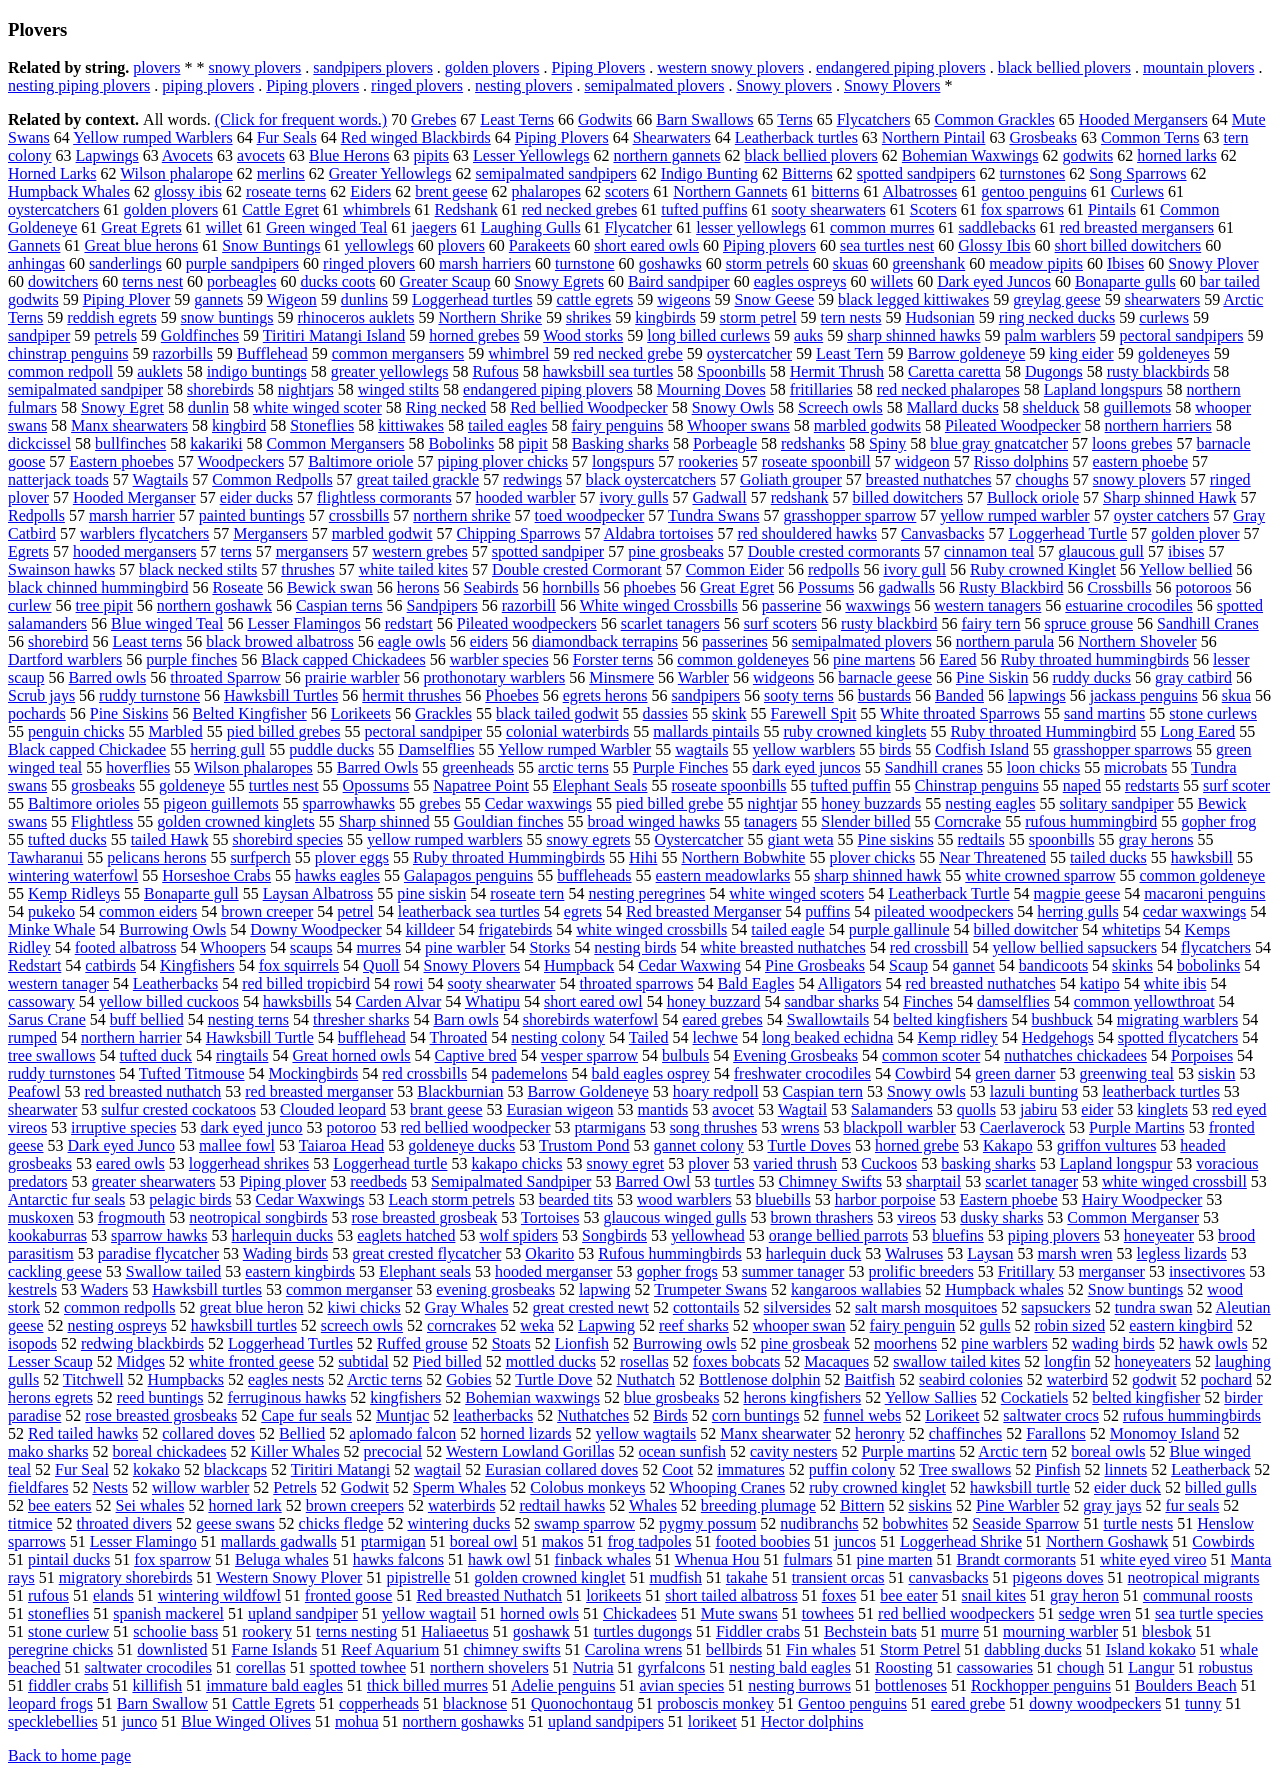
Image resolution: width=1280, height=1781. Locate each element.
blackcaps (235, 1469)
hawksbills (297, 1001)
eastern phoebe (1141, 461)
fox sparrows (1022, 209)
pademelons (529, 1073)
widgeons (783, 677)
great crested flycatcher (426, 1253)
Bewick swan (330, 587)
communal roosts (1198, 1595)
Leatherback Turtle (948, 893)
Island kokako (1151, 1649)
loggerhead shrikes (249, 1163)
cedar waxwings (1195, 911)
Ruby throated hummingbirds (1095, 659)
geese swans (235, 1523)
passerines (735, 641)
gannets (218, 299)
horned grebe (917, 1145)
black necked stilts (198, 569)
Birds (670, 1415)
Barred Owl (652, 1181)
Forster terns (613, 659)
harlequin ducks (283, 1235)
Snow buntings (1136, 1289)
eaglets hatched (406, 1235)
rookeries (708, 461)
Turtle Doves (809, 1145)
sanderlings (125, 263)
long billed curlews (708, 335)
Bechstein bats (870, 1631)
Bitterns (807, 173)
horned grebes (474, 335)
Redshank (466, 209)
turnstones (1032, 173)
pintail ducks (69, 1559)
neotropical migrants (1194, 1577)
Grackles (443, 713)
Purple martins (908, 1451)
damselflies (1013, 1001)
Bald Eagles (756, 983)
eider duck (1127, 1487)
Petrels (295, 1487)
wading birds (1113, 1343)
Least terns (147, 641)
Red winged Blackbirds (416, 137)
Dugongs (1054, 371)
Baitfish (869, 1379)
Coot (677, 1469)
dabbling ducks (1032, 1649)
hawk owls (1213, 1343)
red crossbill (929, 947)
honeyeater (1159, 1235)
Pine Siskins (129, 713)
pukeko (51, 911)
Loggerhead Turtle (1067, 533)
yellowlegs (378, 245)
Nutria (593, 1667)
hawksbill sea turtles (608, 371)
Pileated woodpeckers (527, 623)
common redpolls (120, 1307)
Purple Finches (681, 767)
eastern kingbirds (300, 1271)
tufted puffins (704, 209)
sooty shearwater (501, 983)
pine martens (874, 659)
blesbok (1167, 1631)
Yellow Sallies (931, 1397)
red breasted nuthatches (981, 983)
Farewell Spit (814, 713)
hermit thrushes (411, 695)
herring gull (227, 749)
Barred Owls (377, 767)
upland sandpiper (303, 1613)
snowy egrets (589, 839)
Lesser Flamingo (143, 1541)
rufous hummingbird (1091, 821)
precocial (393, 1451)
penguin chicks (76, 731)
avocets (261, 155)
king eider (1081, 353)
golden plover (1195, 533)
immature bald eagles (274, 1685)
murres (379, 947)
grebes (440, 803)
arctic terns (573, 767)
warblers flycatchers (144, 533)
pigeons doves (1057, 1577)
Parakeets (539, 245)
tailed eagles (508, 425)
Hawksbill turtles (207, 1289)
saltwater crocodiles (148, 1667)
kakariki (216, 443)
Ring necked (446, 407)
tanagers (770, 821)
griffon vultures (1107, 1145)
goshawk (541, 1631)
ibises (1186, 551)
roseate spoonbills (728, 785)
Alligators (850, 983)
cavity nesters (794, 1451)
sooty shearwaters (829, 209)
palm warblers (1050, 335)
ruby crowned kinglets (854, 731)
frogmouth (132, 1217)
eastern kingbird (1181, 1325)
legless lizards (1182, 1253)
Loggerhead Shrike (961, 1541)
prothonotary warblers (494, 677)
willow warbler (200, 1487)
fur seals (1192, 1505)
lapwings (1037, 695)
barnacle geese (885, 677)
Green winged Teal (326, 227)
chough (1080, 1667)
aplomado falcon (402, 1433)
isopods (32, 1343)
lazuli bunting (1034, 1091)
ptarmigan (393, 1541)
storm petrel (758, 317)
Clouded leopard (333, 1109)
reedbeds (378, 1181)
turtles (734, 1181)
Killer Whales (295, 1451)
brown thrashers (822, 1217)
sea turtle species (1209, 1613)
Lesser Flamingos (303, 623)
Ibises (1125, 263)
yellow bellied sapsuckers (1074, 947)
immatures (751, 1469)
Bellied (302, 1433)
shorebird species (287, 839)
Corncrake (968, 821)
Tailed (649, 1037)
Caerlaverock (1022, 1127)
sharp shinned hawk (877, 875)
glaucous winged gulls (674, 1217)
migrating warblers (1177, 1019)
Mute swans (739, 1613)
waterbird (1077, 1379)
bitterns (836, 191)
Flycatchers (874, 119)
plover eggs (352, 857)
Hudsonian (939, 317)
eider (1097, 1109)
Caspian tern (823, 1091)
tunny (1203, 1703)
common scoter (931, 1055)
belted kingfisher (1146, 1397)
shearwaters (1163, 299)
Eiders (370, 191)
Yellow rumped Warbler (574, 749)
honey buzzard (714, 1001)
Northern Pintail (934, 137)
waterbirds (462, 1505)
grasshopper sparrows (1122, 749)
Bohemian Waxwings (970, 155)
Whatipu (492, 1001)
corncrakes (461, 1325)
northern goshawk (214, 605)
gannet (973, 965)
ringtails (242, 1055)
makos (563, 1541)
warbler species (499, 659)
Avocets (187, 155)
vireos (916, 1217)
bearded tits (576, 1199)
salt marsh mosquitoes (926, 1307)
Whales (653, 1505)
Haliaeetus (455, 1631)
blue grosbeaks (672, 1397)
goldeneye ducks (461, 1145)
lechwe (715, 1037)
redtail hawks (562, 1505)
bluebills (783, 1199)
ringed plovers (417, 85)
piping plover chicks (502, 461)
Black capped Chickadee (87, 749)
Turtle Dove (553, 1379)
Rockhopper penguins (1041, 1685)
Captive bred (476, 1055)
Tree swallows (965, 1469)
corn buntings (756, 1415)
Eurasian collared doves (561, 1469)
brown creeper (267, 911)
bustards (884, 695)
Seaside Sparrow (1025, 1523)
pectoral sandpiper (423, 731)
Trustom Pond (584, 1145)
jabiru (1038, 1109)
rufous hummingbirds (1192, 1415)
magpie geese (1077, 893)
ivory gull (914, 569)
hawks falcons (398, 1559)
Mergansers (270, 533)
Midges (141, 1361)
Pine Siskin (992, 677)
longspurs (623, 461)
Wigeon (292, 299)
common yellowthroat (1144, 1001)
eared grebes (722, 1019)
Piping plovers (312, 85)
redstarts (1152, 785)
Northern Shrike (490, 317)
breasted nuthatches (929, 479)
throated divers (124, 1523)
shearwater (42, 1109)
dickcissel (39, 443)
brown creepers (355, 1505)
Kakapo (1008, 1145)
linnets (1126, 1469)
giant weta (800, 839)
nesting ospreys (117, 1325)
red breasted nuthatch (152, 1091)
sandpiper (39, 335)
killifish (157, 1685)
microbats (1135, 767)
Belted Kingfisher (249, 713)
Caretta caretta (954, 371)
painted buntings (252, 515)
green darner (1015, 1073)
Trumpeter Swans (710, 1289)
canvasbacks (949, 1577)
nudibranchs (819, 1523)
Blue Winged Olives (246, 1721)
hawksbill (1202, 857)
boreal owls (1108, 1451)
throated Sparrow (225, 677)
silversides (798, 1307)
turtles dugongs (643, 1631)
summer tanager (793, 1271)
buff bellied (147, 1019)
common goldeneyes (743, 659)
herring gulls (1077, 911)
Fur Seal (82, 1469)
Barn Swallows (704, 119)
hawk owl (499, 1559)
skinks (1132, 965)
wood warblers (684, 1199)
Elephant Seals (600, 785)
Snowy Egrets (559, 281)
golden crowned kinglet (549, 1577)
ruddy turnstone (149, 695)
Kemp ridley (957, 1037)
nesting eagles (990, 803)
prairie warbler (352, 677)
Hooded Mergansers (1143, 119)
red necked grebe (628, 353)
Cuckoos (889, 1163)
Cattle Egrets (273, 1703)
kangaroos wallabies (856, 1289)
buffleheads (594, 875)
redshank (800, 497)
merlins (281, 173)
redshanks (813, 443)
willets (892, 281)
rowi (408, 983)
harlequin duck (814, 1253)
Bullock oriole (1033, 497)
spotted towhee (358, 1667)
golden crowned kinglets (235, 821)
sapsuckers (1055, 1307)
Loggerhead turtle (390, 1163)
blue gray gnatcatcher (999, 443)
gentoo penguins (1033, 191)
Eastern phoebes (121, 461)
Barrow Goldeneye (588, 1091)
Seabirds (490, 587)
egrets (583, 911)
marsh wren (1075, 1253)
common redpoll (60, 371)
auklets (159, 371)
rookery (267, 1631)
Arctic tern (1012, 1451)
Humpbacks (186, 1379)
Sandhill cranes (934, 767)
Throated (459, 1037)
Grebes (433, 119)
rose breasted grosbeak (425, 1217)
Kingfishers (197, 965)
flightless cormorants (384, 497)
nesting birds (635, 947)
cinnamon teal (989, 551)
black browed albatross (280, 641)
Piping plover (282, 1181)
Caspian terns (339, 605)
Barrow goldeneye (967, 353)
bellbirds (734, 1649)
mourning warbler (1060, 1631)
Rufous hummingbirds (670, 1253)
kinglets (1162, 1109)
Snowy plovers (784, 85)
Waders (105, 1289)
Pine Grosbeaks (815, 965)
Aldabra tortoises (659, 533)
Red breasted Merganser (703, 911)
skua (1236, 695)
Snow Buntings (271, 245)
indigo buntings (257, 371)
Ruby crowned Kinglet (1043, 569)
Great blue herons (141, 245)
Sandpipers (442, 605)
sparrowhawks (349, 803)
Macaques (836, 1361)
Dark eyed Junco (122, 1145)
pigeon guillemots (221, 803)
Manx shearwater (775, 1433)
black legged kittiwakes (913, 299)
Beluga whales (282, 1559)
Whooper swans (738, 425)
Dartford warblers (65, 659)
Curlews (1137, 191)
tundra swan (1154, 1307)
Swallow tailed (174, 1271)
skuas (851, 263)
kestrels (32, 1289)
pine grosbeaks (676, 551)
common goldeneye (1202, 875)
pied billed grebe (670, 803)
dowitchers (63, 281)
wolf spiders (518, 1235)
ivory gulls (634, 497)
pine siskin (431, 893)
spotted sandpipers (916, 173)
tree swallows (52, 1055)
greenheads (478, 767)
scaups (311, 947)
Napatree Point (481, 785)
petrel (355, 911)
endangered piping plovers (901, 67)
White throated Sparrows (960, 713)
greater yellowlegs (390, 371)
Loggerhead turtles (472, 299)
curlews (1164, 317)
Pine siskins (896, 839)
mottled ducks (551, 1361)
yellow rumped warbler (1014, 515)
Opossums (376, 785)
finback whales (603, 1559)
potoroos (1203, 587)
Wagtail (802, 1109)
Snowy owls (926, 1091)
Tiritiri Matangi (340, 1469)
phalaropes (546, 191)
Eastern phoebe (1009, 1199)
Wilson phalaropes (253, 767)
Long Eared (1197, 731)
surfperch (260, 857)
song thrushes (714, 1127)
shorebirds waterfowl (591, 1019)
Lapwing (606, 1325)
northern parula (1005, 641)
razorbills (182, 353)
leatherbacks (493, 1415)
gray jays (1112, 1505)
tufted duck (156, 1055)
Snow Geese (775, 299)
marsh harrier (132, 515)
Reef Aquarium (390, 1649)
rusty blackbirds (1158, 371)
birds (895, 749)
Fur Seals (287, 137)
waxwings (877, 605)
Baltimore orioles (84, 803)
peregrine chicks (60, 1649)
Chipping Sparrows (519, 533)
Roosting (904, 1667)
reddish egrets (111, 317)
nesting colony (558, 1037)
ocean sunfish (682, 1451)
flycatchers (1216, 947)
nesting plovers (523, 85)
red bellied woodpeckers (956, 1613)
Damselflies (436, 749)
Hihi (643, 857)
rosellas (644, 1361)
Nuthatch (645, 1379)
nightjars (306, 389)
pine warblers (1004, 1343)
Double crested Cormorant (577, 569)
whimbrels (377, 209)
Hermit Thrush (837, 371)
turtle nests (1138, 1523)
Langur (1151, 1667)
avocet (733, 1109)
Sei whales (150, 1505)
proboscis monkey (715, 1703)
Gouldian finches (509, 821)
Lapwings (107, 155)
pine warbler (465, 947)
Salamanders (892, 1109)
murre (960, 1631)
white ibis (1175, 983)
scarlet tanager (1031, 1181)
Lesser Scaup (50, 1361)
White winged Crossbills (659, 605)
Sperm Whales (459, 1487)
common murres (882, 227)
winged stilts (398, 389)
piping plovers (208, 85)
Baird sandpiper (679, 281)
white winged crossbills (651, 929)
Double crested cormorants (834, 551)
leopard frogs (50, 1703)
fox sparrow (172, 1559)
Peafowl (34, 1091)
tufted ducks (67, 839)
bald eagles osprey (651, 1073)
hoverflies (138, 767)
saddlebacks (996, 227)
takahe (747, 1577)
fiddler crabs (68, 1685)
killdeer (430, 929)
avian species (681, 1685)
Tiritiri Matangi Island (334, 335)
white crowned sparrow (1040, 875)
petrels (115, 335)
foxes (839, 1595)
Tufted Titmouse (192, 1073)
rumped (32, 1037)
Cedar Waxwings (309, 1199)
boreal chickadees (169, 1451)
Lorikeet (952, 1415)
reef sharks (694, 1325)
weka (537, 1325)
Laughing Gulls (531, 227)
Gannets (34, 245)
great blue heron (252, 1307)
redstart (409, 623)
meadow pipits (1036, 263)
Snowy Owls (733, 407)
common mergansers (398, 353)
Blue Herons (349, 155)
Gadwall (719, 497)
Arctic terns (384, 1379)
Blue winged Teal (167, 623)
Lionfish (582, 1343)
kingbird (239, 425)
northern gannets (666, 155)
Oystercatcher (699, 839)
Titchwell (93, 1379)
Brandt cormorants (1016, 1559)
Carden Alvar (399, 1001)
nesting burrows (799, 1685)
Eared (957, 659)
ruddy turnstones (61, 1073)
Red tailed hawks (83, 1433)
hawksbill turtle (1020, 1487)
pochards (37, 713)
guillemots (1138, 407)
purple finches (191, 659)
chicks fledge (341, 1523)
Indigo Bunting (709, 173)
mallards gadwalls (279, 1541)
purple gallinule (899, 929)
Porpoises (1202, 1055)
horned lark (244, 1505)
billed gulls (1221, 1487)
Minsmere (621, 677)
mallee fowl (237, 1145)
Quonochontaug (582, 1703)
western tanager (58, 983)
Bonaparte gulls (1125, 281)
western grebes (420, 551)
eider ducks (256, 497)
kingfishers (405, 1397)
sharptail (933, 1181)
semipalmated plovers (654, 85)
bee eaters (60, 1505)
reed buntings (160, 1397)
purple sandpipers (242, 263)
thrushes (307, 569)
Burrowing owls (685, 1343)
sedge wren (1094, 1613)
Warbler (703, 677)
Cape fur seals (306, 1415)
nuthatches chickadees (1075, 1055)
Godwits (605, 119)
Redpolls (36, 515)
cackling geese (55, 1271)
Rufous (495, 371)
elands (113, 1595)
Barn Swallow (162, 1703)
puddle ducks (331, 749)
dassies (665, 713)
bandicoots (1053, 965)
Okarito (549, 1253)
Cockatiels (1035, 1397)
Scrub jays (41, 695)
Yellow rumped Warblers (152, 137)
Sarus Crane (47, 1019)
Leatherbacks (175, 983)
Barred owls (107, 677)
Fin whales (821, 1649)
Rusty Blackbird (1011, 587)
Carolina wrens (633, 1649)
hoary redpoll (716, 1091)
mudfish (675, 1577)
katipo (1100, 983)
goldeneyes (1174, 353)
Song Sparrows (1137, 173)
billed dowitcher (1026, 929)
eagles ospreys (800, 281)
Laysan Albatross (318, 893)
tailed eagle (787, 929)
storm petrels (767, 263)
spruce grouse (1089, 623)
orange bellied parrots (839, 1235)
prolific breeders (920, 1271)
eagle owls (412, 641)
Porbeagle (725, 443)
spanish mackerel (168, 1613)
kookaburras (47, 1235)
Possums (826, 587)
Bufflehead (272, 353)
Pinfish (1057, 1469)
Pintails (1112, 209)
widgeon (922, 461)
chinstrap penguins (68, 353)
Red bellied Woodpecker (588, 407)
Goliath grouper (791, 479)
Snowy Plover (1213, 263)
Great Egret (737, 587)
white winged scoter (317, 407)
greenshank (928, 263)
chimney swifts (511, 1649)
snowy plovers (254, 67)
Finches (928, 1001)
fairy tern (990, 623)
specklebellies (53, 1721)
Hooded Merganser (134, 497)
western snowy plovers (730, 67)
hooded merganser (553, 1271)
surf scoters (780, 623)
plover (708, 1163)
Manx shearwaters (129, 425)
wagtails (701, 749)
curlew (30, 605)
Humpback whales (1004, 1289)
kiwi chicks (364, 1307)
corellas (261, 1667)
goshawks (670, 263)
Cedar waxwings (538, 803)
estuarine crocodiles (1129, 605)
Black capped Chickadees (343, 659)
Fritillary (1026, 1271)
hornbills (571, 587)
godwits (1087, 155)
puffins (827, 911)
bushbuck (1062, 1019)
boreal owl (484, 1541)
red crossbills (424, 1073)
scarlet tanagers (670, 623)
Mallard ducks (953, 407)
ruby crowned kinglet (877, 1487)
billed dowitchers (907, 497)
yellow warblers (804, 749)
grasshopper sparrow (849, 515)
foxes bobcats (737, 1361)
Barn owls (465, 1019)
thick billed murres (427, 1685)
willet (224, 227)
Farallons (1056, 1433)
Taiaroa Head (342, 1145)
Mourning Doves (711, 389)
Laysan (990, 1253)
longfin (1067, 1361)
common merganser (349, 1289)
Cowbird (923, 1073)
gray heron (1084, 1595)
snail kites (994, 1595)
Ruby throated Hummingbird (1043, 731)
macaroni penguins (1204, 893)
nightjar (772, 803)
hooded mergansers (135, 551)
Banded (959, 695)
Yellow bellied (1185, 569)
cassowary (41, 1001)
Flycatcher (639, 227)
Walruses (914, 1253)
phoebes (649, 587)
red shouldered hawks (807, 533)
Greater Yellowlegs (390, 173)
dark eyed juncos (806, 767)
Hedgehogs (1058, 1037)
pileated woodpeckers (943, 911)
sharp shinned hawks (913, 335)
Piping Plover (127, 299)
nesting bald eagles (790, 1667)
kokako (156, 1469)
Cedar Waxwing (689, 965)
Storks (549, 947)
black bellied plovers (1064, 67)
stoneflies (58, 1613)
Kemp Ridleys (74, 893)
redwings (532, 479)
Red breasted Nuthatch (489, 1595)
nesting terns (248, 1019)
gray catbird (1193, 677)
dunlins (364, 299)
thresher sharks (361, 1019)
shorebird (58, 641)
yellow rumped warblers (445, 839)
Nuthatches (593, 1415)
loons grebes (1132, 443)
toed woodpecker (590, 515)
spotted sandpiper (548, 551)
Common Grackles (994, 119)
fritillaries (821, 389)
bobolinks (1208, 965)
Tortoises (550, 1217)
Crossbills (1119, 587)
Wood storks (583, 335)
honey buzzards (871, 803)
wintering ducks (458, 1523)
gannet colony (699, 1145)
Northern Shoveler (1137, 641)
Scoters (933, 209)
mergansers (312, 551)
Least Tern (849, 353)
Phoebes (511, 695)
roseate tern (527, 893)
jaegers (433, 227)
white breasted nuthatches (783, 947)
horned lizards (525, 1433)
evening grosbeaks (495, 1289)
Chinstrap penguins (977, 785)
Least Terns (517, 119)
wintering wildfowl (219, 1595)
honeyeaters (1153, 1361)
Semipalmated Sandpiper (511, 1181)
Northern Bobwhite (743, 857)
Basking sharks (620, 443)
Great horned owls (351, 1055)
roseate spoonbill (816, 461)
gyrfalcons (672, 1667)
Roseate (237, 587)
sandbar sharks (831, 1001)
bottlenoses (911, 1685)
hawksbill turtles (244, 1325)
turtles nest (284, 785)
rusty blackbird (889, 623)
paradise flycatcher (158, 1253)
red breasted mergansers (1137, 227)
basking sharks (988, 1163)
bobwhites (916, 1523)
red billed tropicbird (306, 983)
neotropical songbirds (258, 1217)
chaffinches (965, 1433)
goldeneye (192, 785)
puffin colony (852, 1469)
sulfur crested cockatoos (178, 1109)
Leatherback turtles (796, 137)
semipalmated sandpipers (555, 173)
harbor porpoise (885, 1199)
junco (140, 1721)
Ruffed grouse (422, 1343)
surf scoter (1236, 785)
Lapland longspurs (1103, 389)
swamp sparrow (584, 1523)
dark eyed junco (251, 1127)
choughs (1042, 479)
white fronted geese (251, 1361)
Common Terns (1150, 137)
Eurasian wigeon (560, 1109)
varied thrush (795, 1163)
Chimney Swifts (830, 1181)
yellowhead (708, 1235)
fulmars (808, 1559)
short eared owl (593, 1001)
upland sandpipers (606, 1721)
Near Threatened (992, 857)
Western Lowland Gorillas (530, 1451)
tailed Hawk (170, 839)
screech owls (362, 1325)
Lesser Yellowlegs (531, 155)
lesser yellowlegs (751, 227)
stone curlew (68, 1631)
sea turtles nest (887, 245)
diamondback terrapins (605, 641)
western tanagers (987, 605)
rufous (48, 1595)
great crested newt (591, 1307)
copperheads (379, 1703)
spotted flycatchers (1178, 1037)
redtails (981, 839)
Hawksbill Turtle (260, 1037)
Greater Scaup (445, 281)
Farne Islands (275, 1649)
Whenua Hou (717, 1559)
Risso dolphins (1021, 461)
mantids (663, 1109)
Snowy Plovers (892, 85)
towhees (828, 1613)
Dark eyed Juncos (994, 281)
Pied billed (447, 1361)
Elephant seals (425, 1271)
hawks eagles (337, 875)
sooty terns (799, 695)
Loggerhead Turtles (290, 1343)
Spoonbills (731, 371)
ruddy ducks (1091, 677)
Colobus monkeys (587, 1487)
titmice (30, 1523)
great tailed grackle (418, 479)
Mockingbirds (314, 1073)
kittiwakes (411, 425)
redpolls (834, 569)
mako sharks (48, 1451)
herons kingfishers (802, 1397)
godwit (1154, 1379)
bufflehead (372, 1037)
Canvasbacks (943, 533)
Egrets (28, 551)
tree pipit (104, 605)
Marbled (175, 731)
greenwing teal (1126, 1073)
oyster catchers (1162, 515)
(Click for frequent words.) (301, 119)
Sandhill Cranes (1208, 623)
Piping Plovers (599, 67)
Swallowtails (828, 1019)
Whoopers (233, 947)
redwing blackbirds (142, 1343)
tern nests (851, 317)
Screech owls (840, 407)
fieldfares (38, 1487)
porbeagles (241, 281)
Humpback (579, 965)
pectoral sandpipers (1182, 335)
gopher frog (1218, 821)
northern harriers (1158, 425)
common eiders (148, 911)
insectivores (1207, 1271)
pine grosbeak (805, 1343)
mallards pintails (706, 731)
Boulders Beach (1186, 1685)
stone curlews (1213, 713)
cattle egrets (594, 299)
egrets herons (605, 695)
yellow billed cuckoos (169, 1001)
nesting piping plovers (79, 85)
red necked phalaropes (948, 389)
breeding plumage (758, 1505)
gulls (994, 1325)
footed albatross (126, 947)
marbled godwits (867, 425)
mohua (357, 1721)
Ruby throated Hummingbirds (509, 857)
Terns (794, 119)
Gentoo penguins (852, 1703)
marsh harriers (485, 263)
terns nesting (356, 1631)
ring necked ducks (1057, 317)
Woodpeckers (240, 461)
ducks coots (337, 281)
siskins (930, 1505)
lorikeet (712, 1721)
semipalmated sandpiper (85, 389)
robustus (1225, 1667)
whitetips (1131, 929)
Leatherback (1210, 1469)
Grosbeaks (1043, 137)
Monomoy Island (1165, 1433)
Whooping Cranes (727, 1487)
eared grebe (968, 1703)
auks (808, 335)
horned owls (539, 1613)
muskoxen (41, 1217)
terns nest (152, 281)
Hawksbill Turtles (281, 695)
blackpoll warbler (899, 1127)
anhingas (36, 263)
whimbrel (518, 353)
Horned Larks (52, 173)
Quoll (381, 965)
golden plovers (492, 67)
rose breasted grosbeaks (161, 1415)
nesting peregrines (646, 893)
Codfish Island (982, 749)
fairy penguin (913, 1325)
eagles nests (286, 1379)
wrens (800, 1127)
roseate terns (286, 191)
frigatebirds (516, 929)
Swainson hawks (61, 569)
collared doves (208, 1433)
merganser (1112, 1271)
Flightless (102, 821)
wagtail (437, 1469)
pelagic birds (190, 1199)
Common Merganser (1133, 1217)
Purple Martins (1137, 1127)
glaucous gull (1101, 551)
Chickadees (640, 1613)
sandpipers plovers (373, 67)
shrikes (588, 317)
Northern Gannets (730, 191)
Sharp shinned (384, 821)
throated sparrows (636, 983)
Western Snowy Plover (289, 1577)
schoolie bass (175, 1631)
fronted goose (349, 1595)
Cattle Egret (280, 209)
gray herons (1156, 839)
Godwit (365, 1487)
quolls (976, 1109)
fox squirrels (299, 965)
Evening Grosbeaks (795, 1055)
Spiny (887, 443)
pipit (532, 443)
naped (1082, 785)
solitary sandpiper (1116, 803)
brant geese (446, 1109)
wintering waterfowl (73, 875)
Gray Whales (467, 1307)
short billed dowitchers (1128, 245)
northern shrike (461, 515)
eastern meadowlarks (723, 875)
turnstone (585, 263)
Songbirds (614, 1235)
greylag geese (1057, 299)
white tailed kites (413, 569)
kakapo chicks (516, 1163)
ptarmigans (610, 1127)
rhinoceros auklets (356, 317)
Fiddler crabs (758, 1631)
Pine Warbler (1017, 1505)
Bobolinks (462, 443)
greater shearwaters (154, 1181)
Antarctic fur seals (66, 1199)
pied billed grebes (284, 731)
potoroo (352, 1127)
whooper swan (799, 1325)
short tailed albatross (731, 1595)
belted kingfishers (950, 1019)
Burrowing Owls (172, 929)
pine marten (894, 1559)
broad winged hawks (654, 821)
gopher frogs (676, 1271)
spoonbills (1062, 839)
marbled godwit (382, 533)
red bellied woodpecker (475, 1127)
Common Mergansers (336, 443)
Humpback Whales (69, 191)
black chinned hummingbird (98, 587)
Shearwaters (672, 137)
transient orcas (838, 1577)
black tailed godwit (557, 713)
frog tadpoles (649, 1541)
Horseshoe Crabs (216, 875)
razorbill (529, 605)
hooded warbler (526, 497)
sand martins (1104, 713)
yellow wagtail (429, 1613)
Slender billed (865, 821)
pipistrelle (418, 1577)
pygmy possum (707, 1523)
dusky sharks (1001, 1217)
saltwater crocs (1051, 1415)
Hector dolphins (812, 1721)
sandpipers (706, 695)
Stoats (511, 1343)
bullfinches (130, 443)
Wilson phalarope (176, 173)
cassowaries (995, 1667)
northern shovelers (489, 1667)
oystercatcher (749, 353)
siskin (1216, 1073)
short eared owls (646, 245)
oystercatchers (54, 209)
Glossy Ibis (994, 245)
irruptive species (123, 1127)
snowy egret (626, 1163)
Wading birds (285, 1253)
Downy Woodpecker (315, 929)
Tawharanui (45, 857)
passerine (792, 605)
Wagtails (161, 479)
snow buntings (227, 317)
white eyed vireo (1153, 1559)
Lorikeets (361, 713)
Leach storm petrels (452, 1199)
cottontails (706, 1307)
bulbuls (685, 1055)
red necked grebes (580, 209)
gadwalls (906, 587)
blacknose (475, 1703)
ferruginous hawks (287, 1397)
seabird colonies (971, 1379)
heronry (880, 1433)
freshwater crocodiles (802, 1073)
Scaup (908, 965)
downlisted (172, 1649)
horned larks (1177, 155)
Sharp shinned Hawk (1169, 497)
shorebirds (220, 389)
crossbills (359, 515)
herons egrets (50, 1397)
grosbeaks (103, 785)
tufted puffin (851, 785)
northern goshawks (463, 1721)
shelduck (1051, 407)
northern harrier (131, 1037)
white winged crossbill (1174, 1181)
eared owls (130, 1163)
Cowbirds (1223, 1541)
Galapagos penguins (468, 875)
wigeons (683, 299)
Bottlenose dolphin (759, 1379)
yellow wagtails (645, 1433)
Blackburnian (460, 1091)
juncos (855, 1541)
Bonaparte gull (191, 893)
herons (418, 587)
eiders (489, 641)
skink (729, 713)
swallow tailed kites (956, 1361)
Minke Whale (51, 929)
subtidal (363, 1361)
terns (236, 551)
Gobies (468, 1379)
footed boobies (762, 1541)
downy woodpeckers (1095, 1703)
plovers (156, 67)
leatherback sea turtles (469, 911)
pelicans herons (156, 857)
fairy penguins (617, 425)
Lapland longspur (1116, 1163)
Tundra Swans (713, 515)
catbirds (110, 965)
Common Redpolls (272, 479)
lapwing (605, 1289)
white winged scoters (796, 893)
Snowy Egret (122, 407)
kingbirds (665, 317)
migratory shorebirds (126, 1577)
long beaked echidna (828, 1037)
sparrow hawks (159, 1235)
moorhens (905, 1343)
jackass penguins (1144, 695)
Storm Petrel (920, 1649)
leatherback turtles (1161, 1091)
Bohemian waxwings (532, 1397)
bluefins (958, 1235)
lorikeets (613, 1595)
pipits (431, 155)
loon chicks (1043, 767)
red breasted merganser (319, 1091)
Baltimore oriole (360, 461)
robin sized (1069, 1325)
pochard (1226, 1379)
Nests (110, 1487)
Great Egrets (141, 227)
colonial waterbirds (567, 731)
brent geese (451, 191)
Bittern (862, 1505)
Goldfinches (200, 335)
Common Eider (735, 569)
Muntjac (402, 1415)
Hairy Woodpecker (1142, 1199)
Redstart (34, 965)
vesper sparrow (589, 1055)
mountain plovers (1199, 67)
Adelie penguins (563, 1685)
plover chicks (872, 857)
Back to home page (69, 1755)
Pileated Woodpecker (1013, 425)
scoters (627, 191)
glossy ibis (188, 191)
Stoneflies (322, 425)
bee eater (908, 1595)
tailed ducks (1108, 857)
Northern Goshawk (1107, 1541)
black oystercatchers (651, 479)
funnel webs (862, 1415)
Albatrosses (920, 191)
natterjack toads (58, 479)
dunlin (208, 407)
